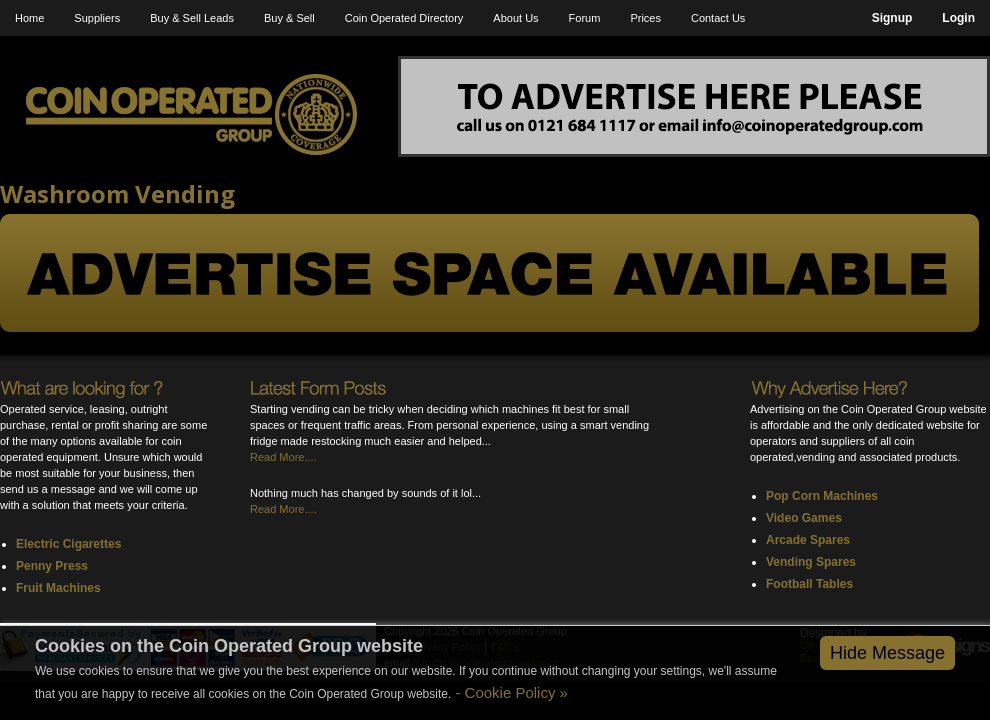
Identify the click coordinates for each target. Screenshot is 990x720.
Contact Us (718, 18)
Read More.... (283, 457)
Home (29, 18)
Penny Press (52, 566)
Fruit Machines (58, 588)
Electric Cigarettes (68, 544)
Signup (892, 18)
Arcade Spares (808, 540)
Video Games (804, 518)
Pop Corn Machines (822, 496)
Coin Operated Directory (404, 18)
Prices (645, 18)
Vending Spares (811, 562)
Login (958, 18)
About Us (515, 18)
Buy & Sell (289, 18)
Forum (585, 18)
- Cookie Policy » (509, 692)
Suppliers (97, 18)
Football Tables (809, 584)
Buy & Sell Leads (192, 18)
